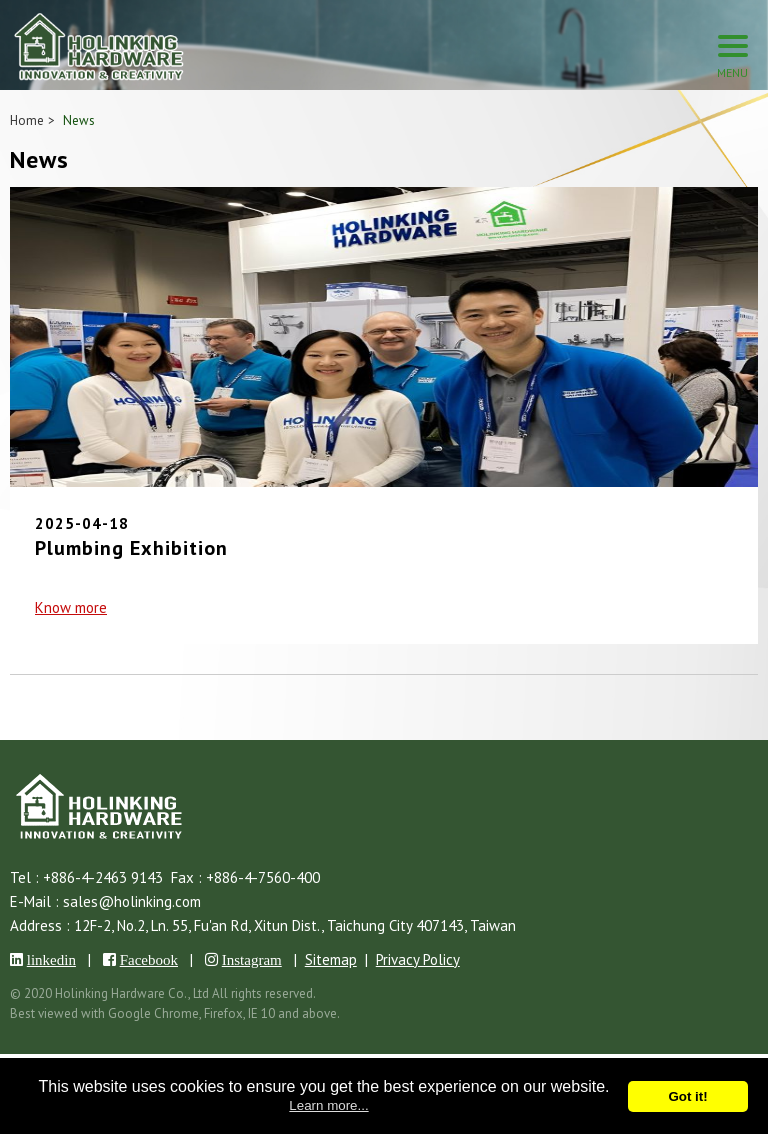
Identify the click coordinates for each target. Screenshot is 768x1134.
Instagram (252, 959)
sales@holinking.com (132, 901)
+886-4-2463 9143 (103, 877)
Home (27, 120)
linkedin (51, 959)
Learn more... (328, 1105)
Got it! (687, 1096)
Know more (71, 607)
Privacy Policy (418, 959)
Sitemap (331, 959)
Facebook (149, 959)
